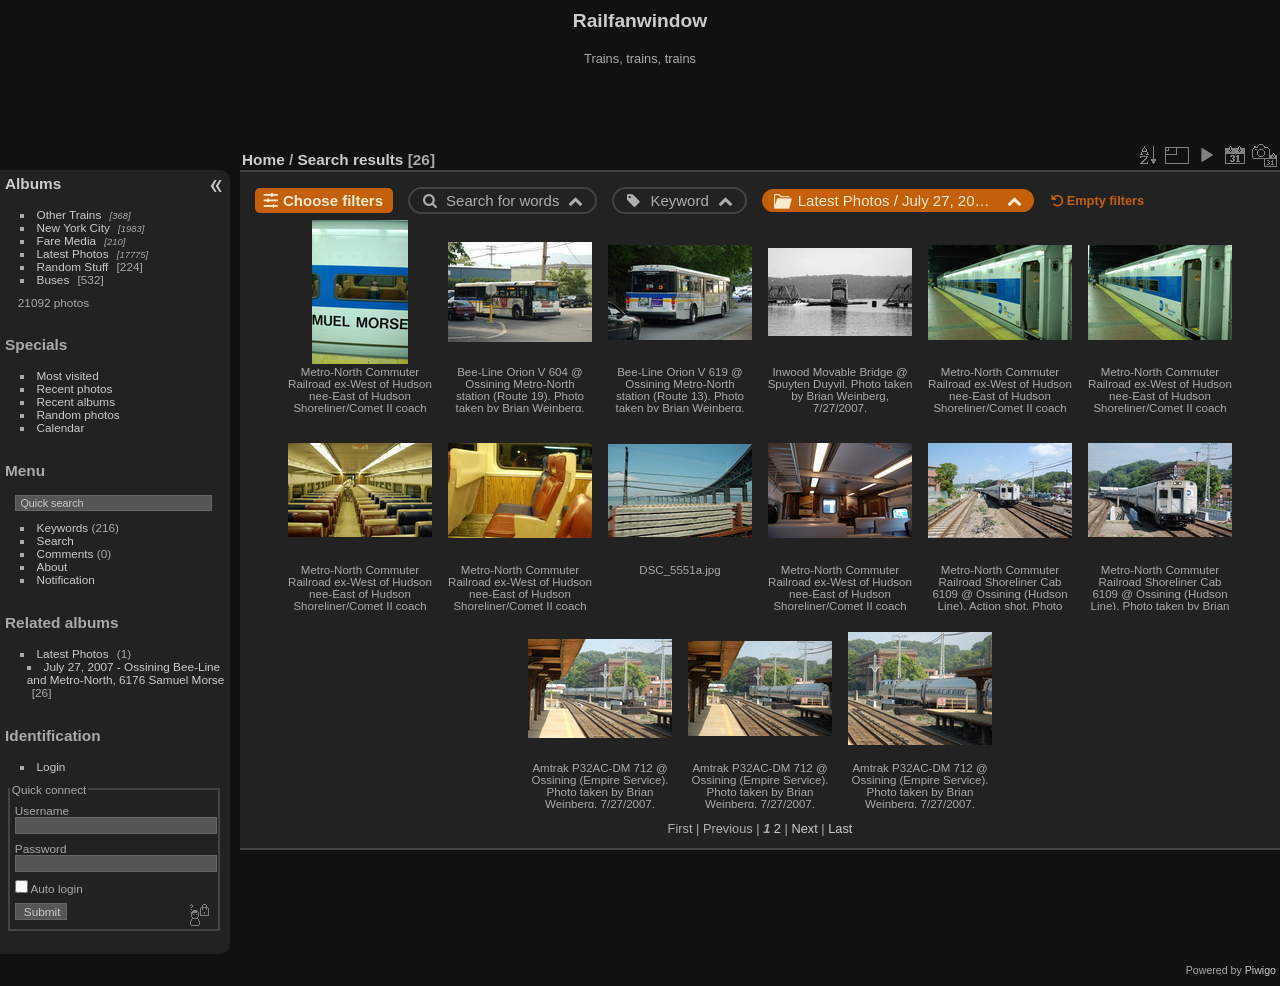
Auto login (49, 888)
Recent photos (75, 388)
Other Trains (69, 214)
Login (51, 766)
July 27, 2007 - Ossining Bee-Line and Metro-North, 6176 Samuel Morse (126, 673)
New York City (73, 227)
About (52, 566)
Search (55, 540)
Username (42, 810)
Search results (351, 159)
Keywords (63, 527)
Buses (53, 279)
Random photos (78, 414)
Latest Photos (73, 253)
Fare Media (67, 240)
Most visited (68, 375)
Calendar (61, 427)
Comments (65, 553)
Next (804, 828)
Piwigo (1260, 970)
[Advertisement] (640, 109)
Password (41, 848)
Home (263, 159)
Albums (33, 183)
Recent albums (76, 401)
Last (840, 828)
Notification (66, 579)
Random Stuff (73, 266)
